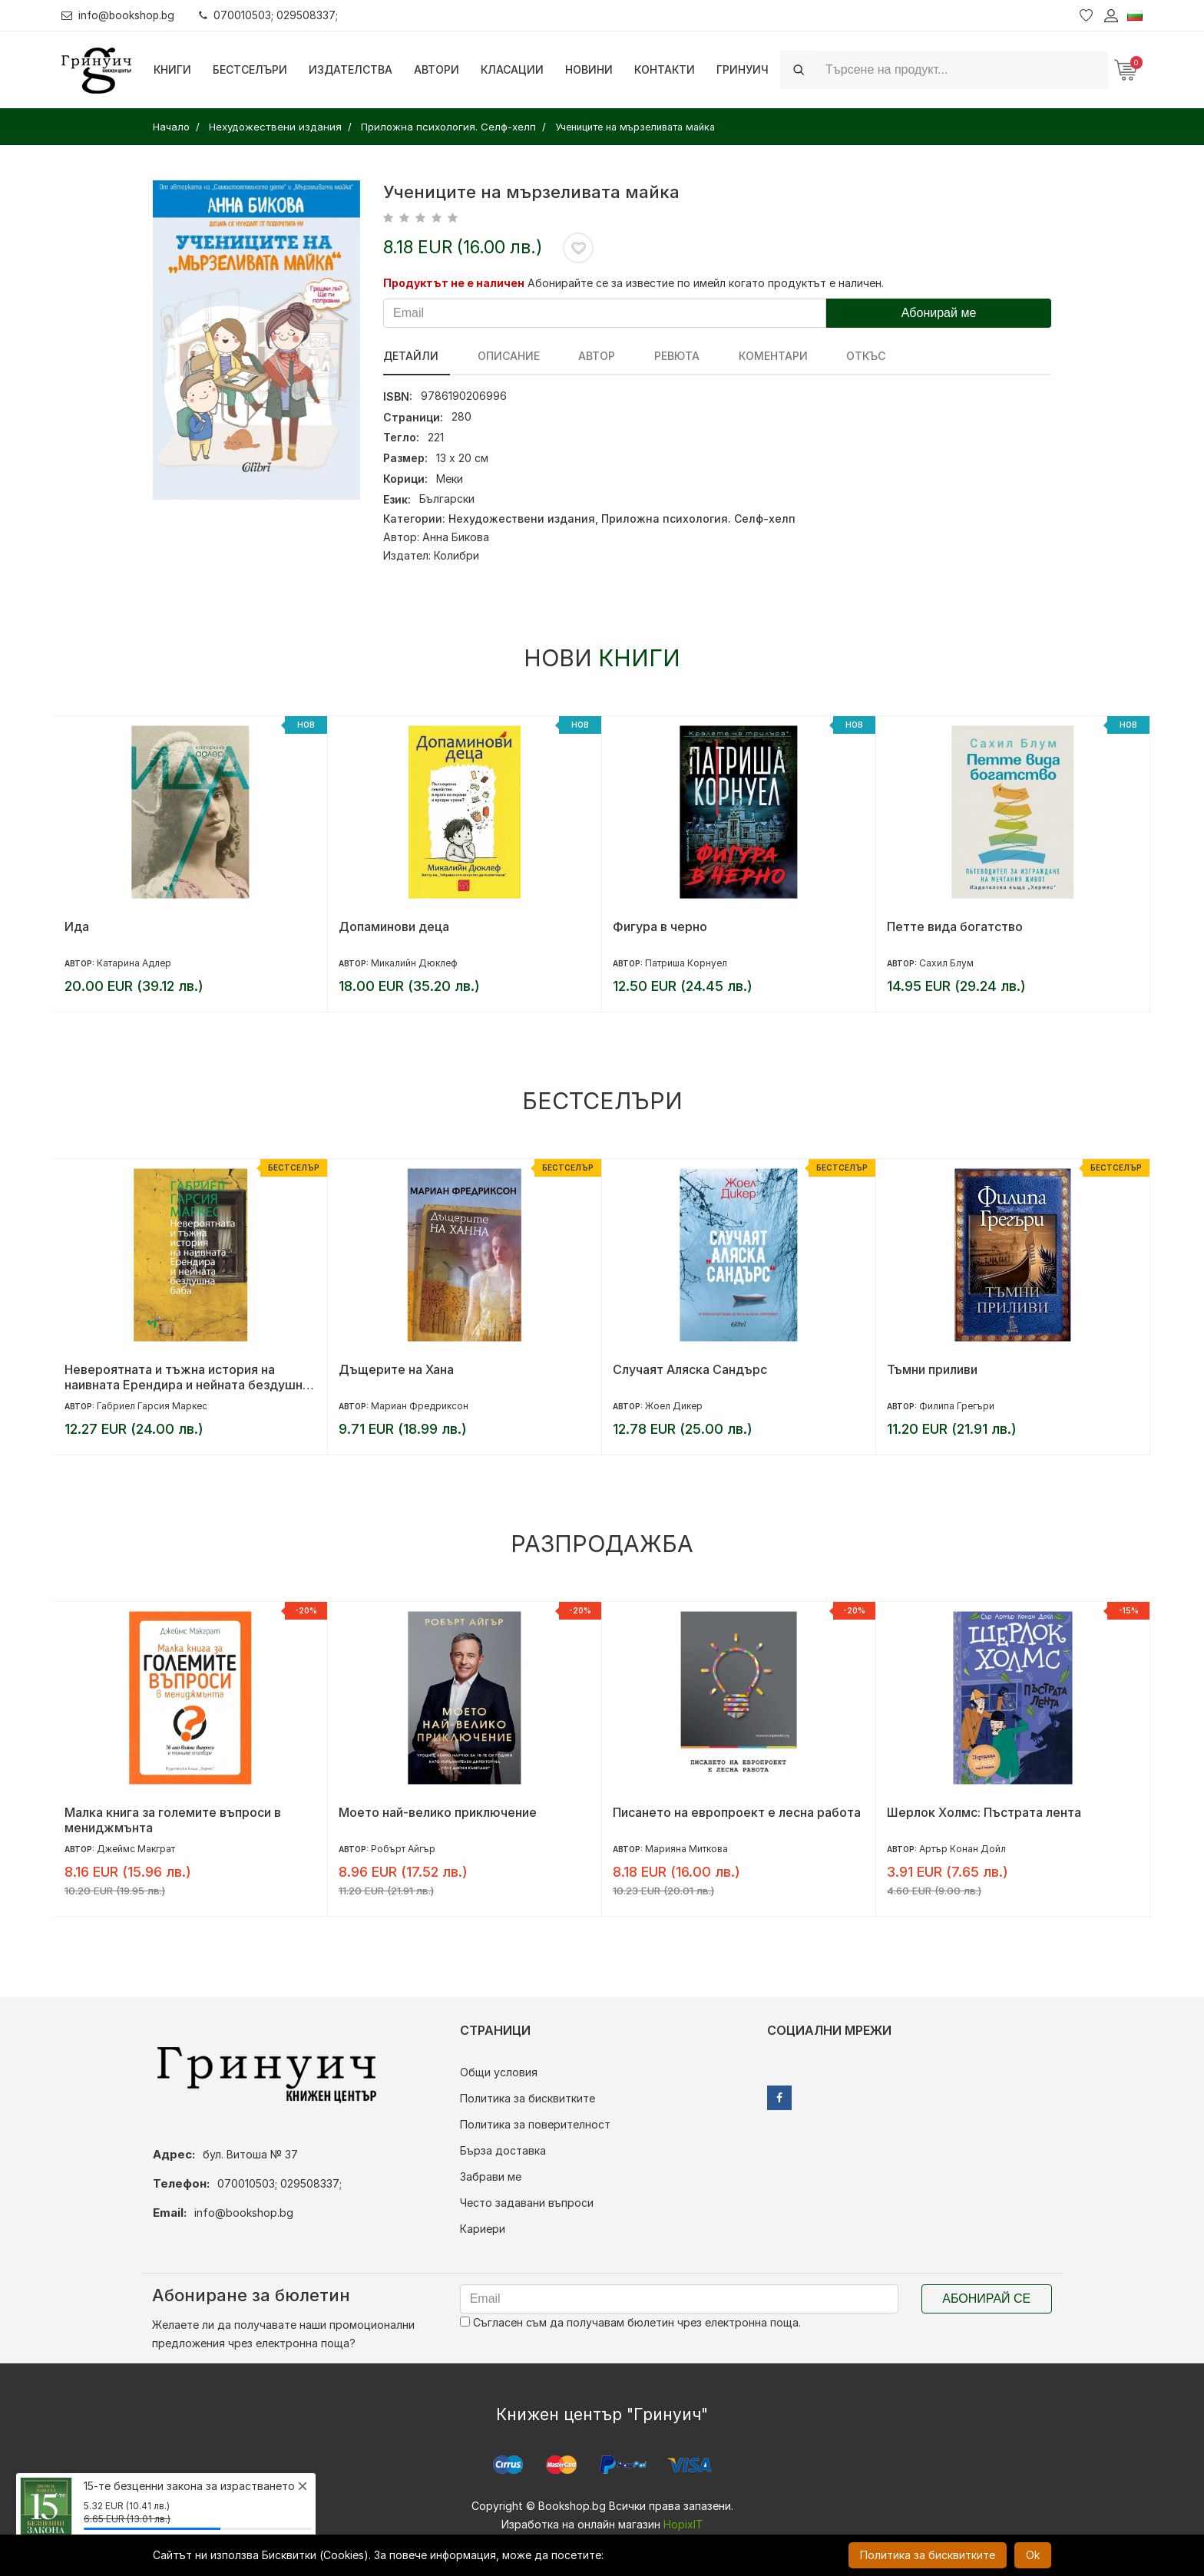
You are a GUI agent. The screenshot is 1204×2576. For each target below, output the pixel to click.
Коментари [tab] (734, 355)
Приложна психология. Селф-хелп (698, 518)
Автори (436, 69)
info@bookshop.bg (119, 14)
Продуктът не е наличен (453, 282)
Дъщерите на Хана (396, 1369)
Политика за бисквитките (527, 2098)
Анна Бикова (455, 536)
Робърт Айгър (403, 1848)
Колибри (456, 555)
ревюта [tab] (647, 355)
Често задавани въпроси (527, 2202)
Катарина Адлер (134, 963)
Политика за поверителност (535, 2124)
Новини (589, 69)
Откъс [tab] (817, 355)
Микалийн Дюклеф (414, 963)
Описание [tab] (499, 355)
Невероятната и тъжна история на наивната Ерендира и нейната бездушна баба (186, 1377)
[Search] (962, 69)
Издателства (350, 69)
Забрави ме (490, 2176)
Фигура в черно (660, 926)
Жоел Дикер (674, 1406)
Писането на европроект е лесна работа (737, 1812)
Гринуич (742, 69)
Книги (172, 69)
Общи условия (499, 2072)
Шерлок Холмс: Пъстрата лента (984, 1812)
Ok (1033, 2554)
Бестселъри (250, 69)
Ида (76, 926)
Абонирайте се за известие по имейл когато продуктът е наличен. (706, 282)
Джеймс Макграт (136, 1848)
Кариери (482, 2228)
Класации (512, 69)
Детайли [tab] (410, 355)
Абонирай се (986, 2298)
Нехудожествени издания (521, 518)
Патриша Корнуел (686, 963)
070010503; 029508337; (271, 14)
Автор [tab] (577, 355)
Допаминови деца (394, 926)
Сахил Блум (946, 963)
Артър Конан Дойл (962, 1848)
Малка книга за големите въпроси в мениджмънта (172, 1820)
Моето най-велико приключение (438, 1812)
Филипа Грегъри (956, 1406)
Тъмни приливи (932, 1369)
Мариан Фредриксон (419, 1406)
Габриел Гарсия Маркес (152, 1406)
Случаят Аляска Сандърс (690, 1369)
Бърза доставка (503, 2150)
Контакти (664, 69)
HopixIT (683, 2524)
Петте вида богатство (955, 926)
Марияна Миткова (686, 1848)
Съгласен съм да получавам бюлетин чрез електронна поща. (630, 2322)
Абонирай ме (939, 312)
